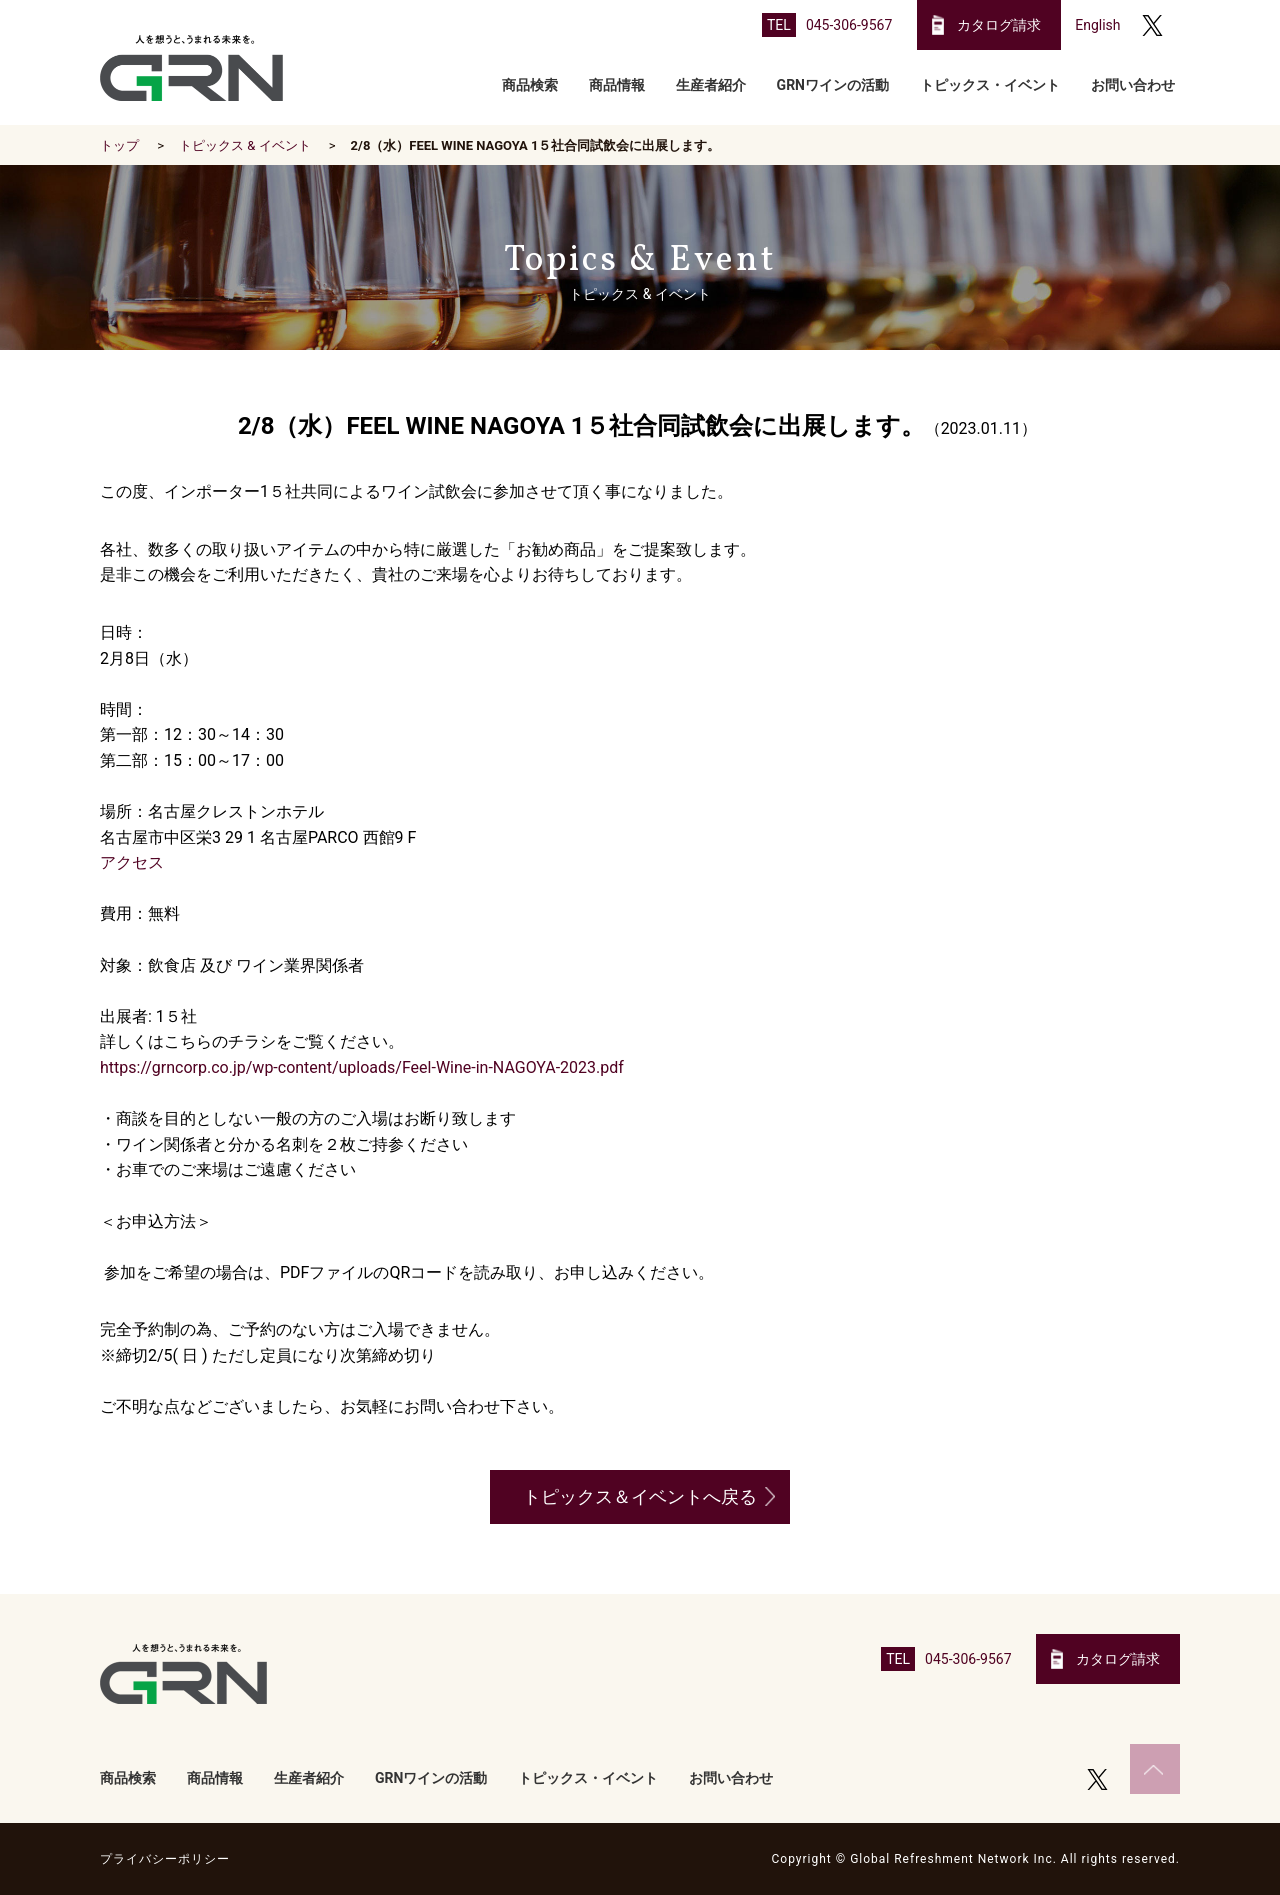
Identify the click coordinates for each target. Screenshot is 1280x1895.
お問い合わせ (1133, 85)
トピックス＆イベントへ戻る (640, 1496)
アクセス (132, 862)
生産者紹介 (711, 85)
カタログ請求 (999, 25)
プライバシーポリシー (165, 1859)
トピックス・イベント (990, 85)
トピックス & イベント (245, 145)
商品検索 (530, 85)
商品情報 (617, 85)
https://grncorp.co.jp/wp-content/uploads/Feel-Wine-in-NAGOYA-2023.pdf (362, 1067)
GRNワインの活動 (833, 85)
